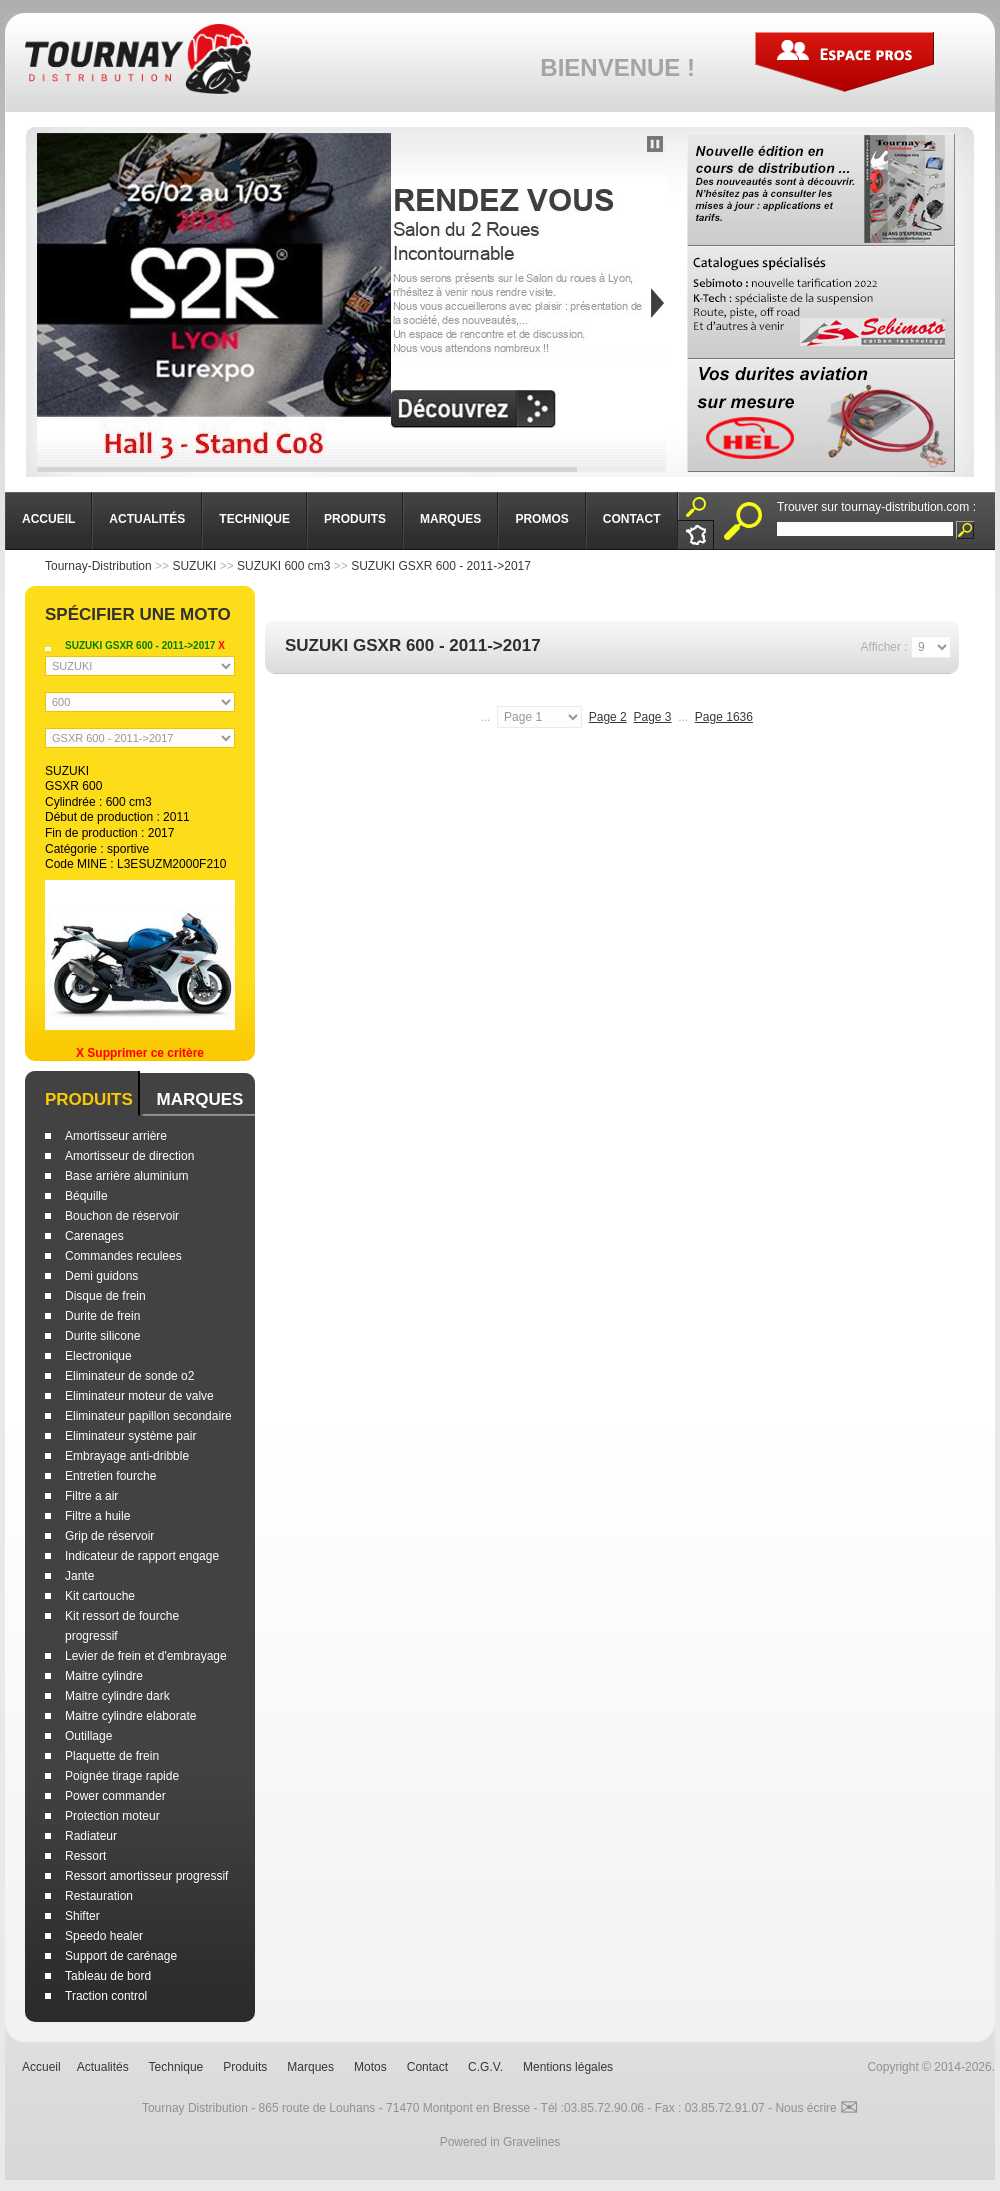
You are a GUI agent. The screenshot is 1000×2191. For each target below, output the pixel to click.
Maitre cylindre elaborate (130, 1716)
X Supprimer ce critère (140, 1053)
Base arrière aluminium (126, 1176)
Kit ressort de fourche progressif (122, 1626)
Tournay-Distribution (98, 566)
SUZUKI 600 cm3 (283, 566)
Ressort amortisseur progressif (146, 1876)
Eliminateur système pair (130, 1436)
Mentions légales (568, 2067)
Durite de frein (102, 1316)
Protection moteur (112, 1816)
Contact (427, 2067)
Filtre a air (91, 1496)
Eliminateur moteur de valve (139, 1396)
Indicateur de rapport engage (142, 1556)
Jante (79, 1576)
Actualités (103, 2067)
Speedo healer (104, 1936)
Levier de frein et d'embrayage (146, 1656)
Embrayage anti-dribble (127, 1456)
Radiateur (91, 1836)
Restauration (99, 1896)
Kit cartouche (100, 1596)
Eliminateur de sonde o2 (129, 1376)
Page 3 (652, 717)
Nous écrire (816, 2108)
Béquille (86, 1196)
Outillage (88, 1736)
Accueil (41, 2067)
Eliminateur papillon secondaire (148, 1416)
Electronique (98, 1356)
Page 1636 (724, 717)
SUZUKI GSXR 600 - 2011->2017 (441, 566)
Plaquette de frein (112, 1756)
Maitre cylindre (104, 1676)
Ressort (85, 1856)
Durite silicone (102, 1336)
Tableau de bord (108, 1976)
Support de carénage (121, 1956)
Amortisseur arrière (116, 1136)
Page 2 (608, 717)
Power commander (115, 1796)
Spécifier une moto (138, 614)
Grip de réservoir (109, 1536)
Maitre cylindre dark (117, 1696)
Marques (199, 1099)
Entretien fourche (110, 1476)
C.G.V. (485, 2067)
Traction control (106, 1996)
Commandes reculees (123, 1256)
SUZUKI (194, 566)
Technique (176, 2067)
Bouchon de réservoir (122, 1216)
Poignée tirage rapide (122, 1776)
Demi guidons (101, 1276)
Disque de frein (105, 1296)
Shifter (82, 1916)
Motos (370, 2067)
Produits (89, 1099)
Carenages (94, 1236)
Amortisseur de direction (129, 1156)
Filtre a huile (97, 1516)
